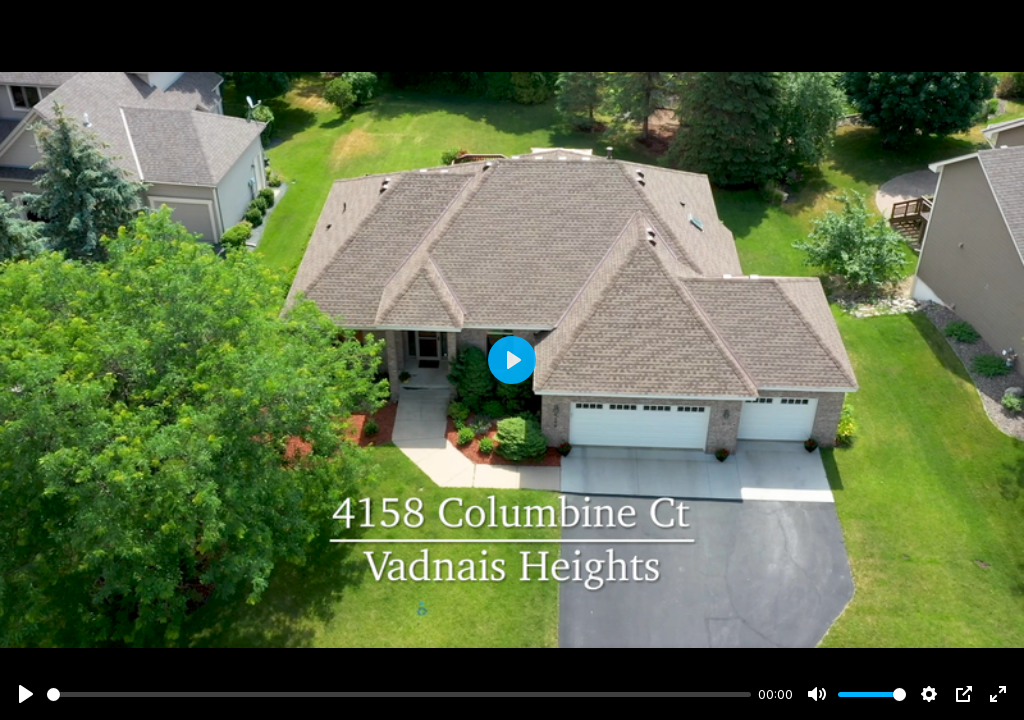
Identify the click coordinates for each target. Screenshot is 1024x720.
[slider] (399, 694)
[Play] (26, 694)
